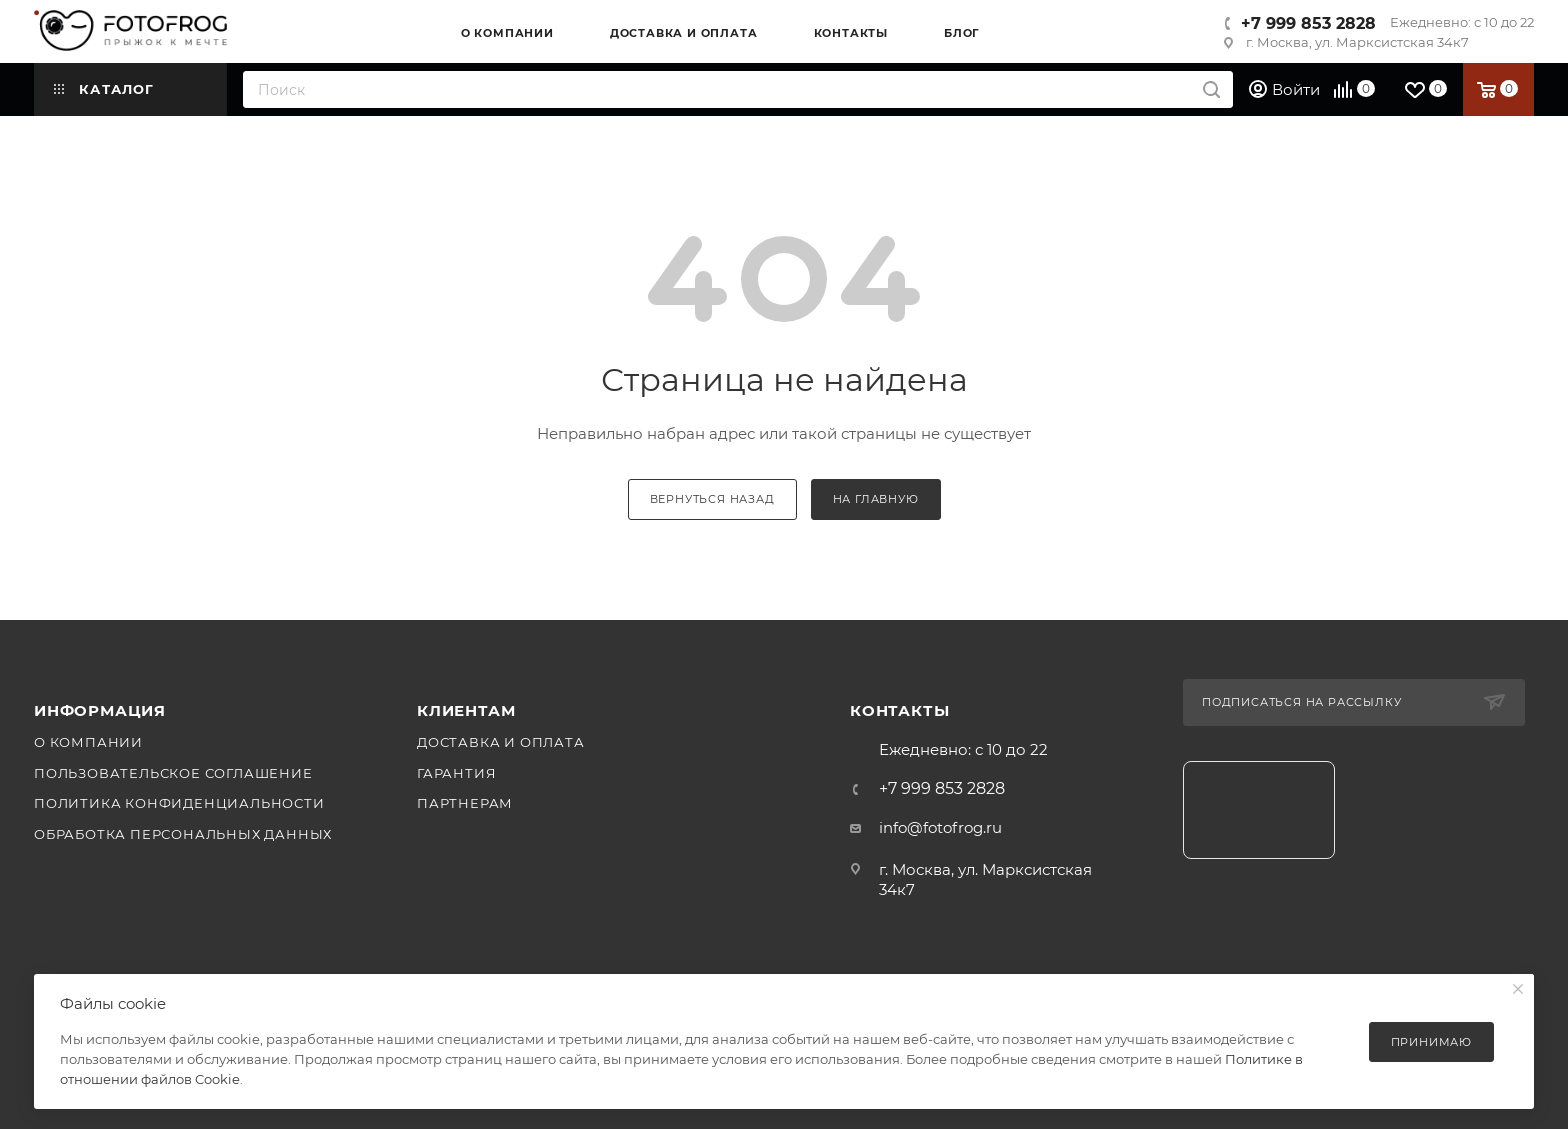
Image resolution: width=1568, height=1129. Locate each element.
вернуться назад (712, 499)
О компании (88, 742)
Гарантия (456, 773)
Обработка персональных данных (183, 834)
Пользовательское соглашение (173, 773)
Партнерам (465, 803)
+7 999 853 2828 (1308, 23)
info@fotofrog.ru (940, 827)
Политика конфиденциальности (179, 803)
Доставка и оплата (501, 742)
